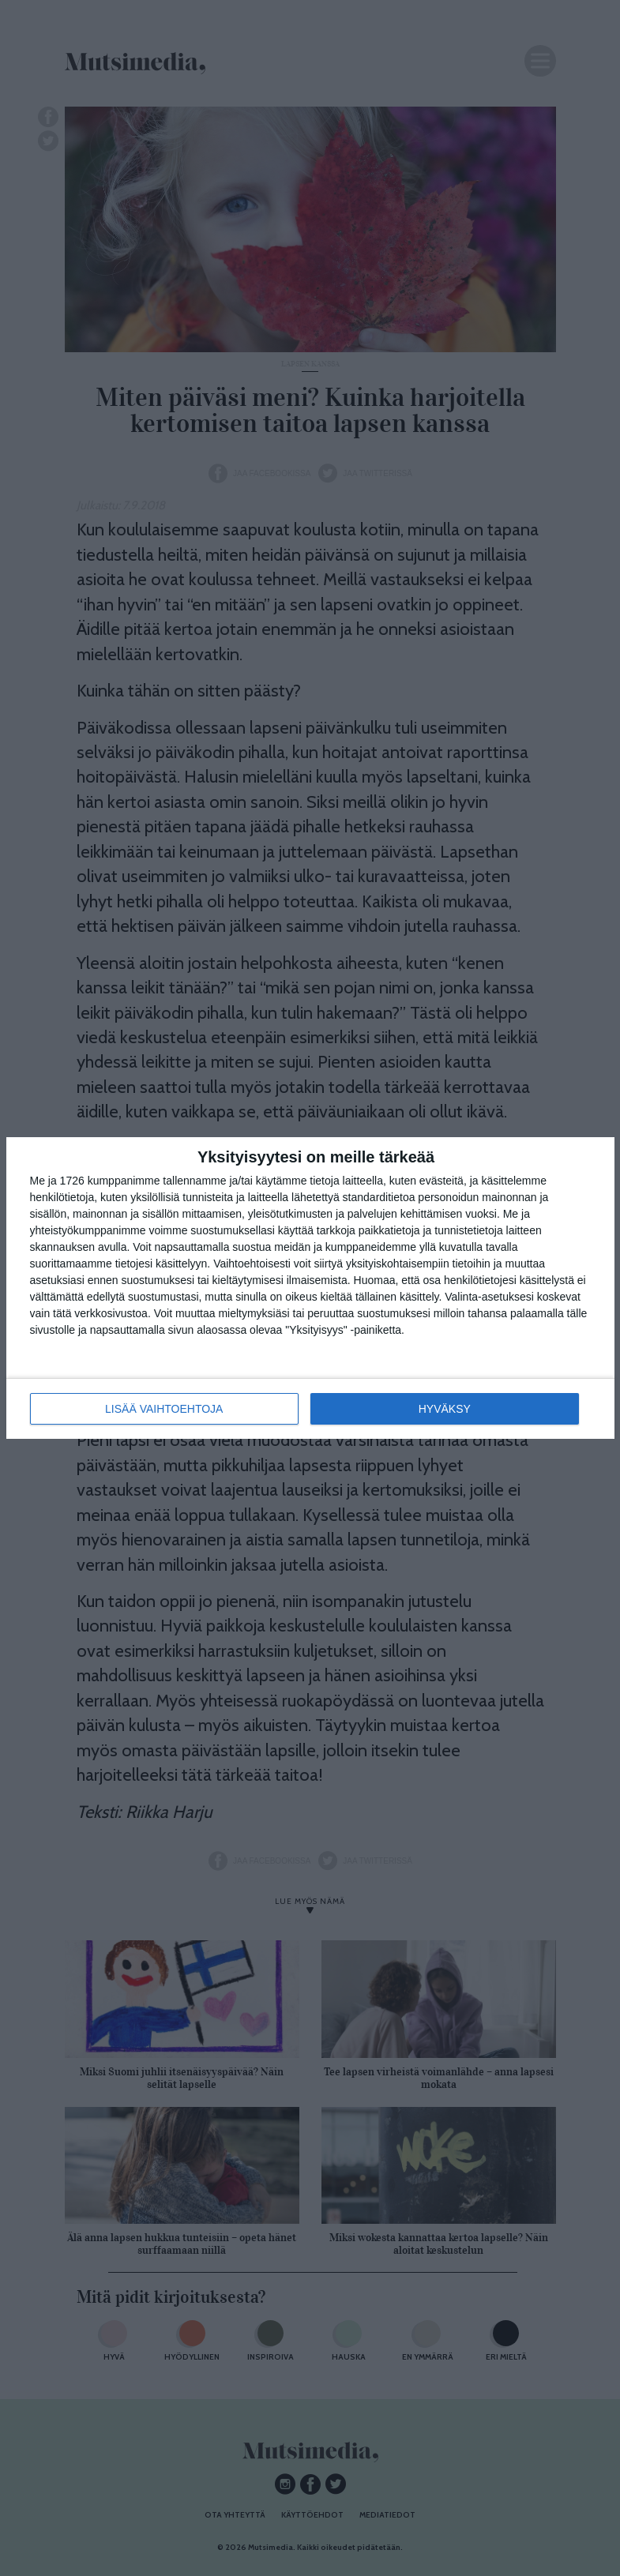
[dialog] (310, 1288)
